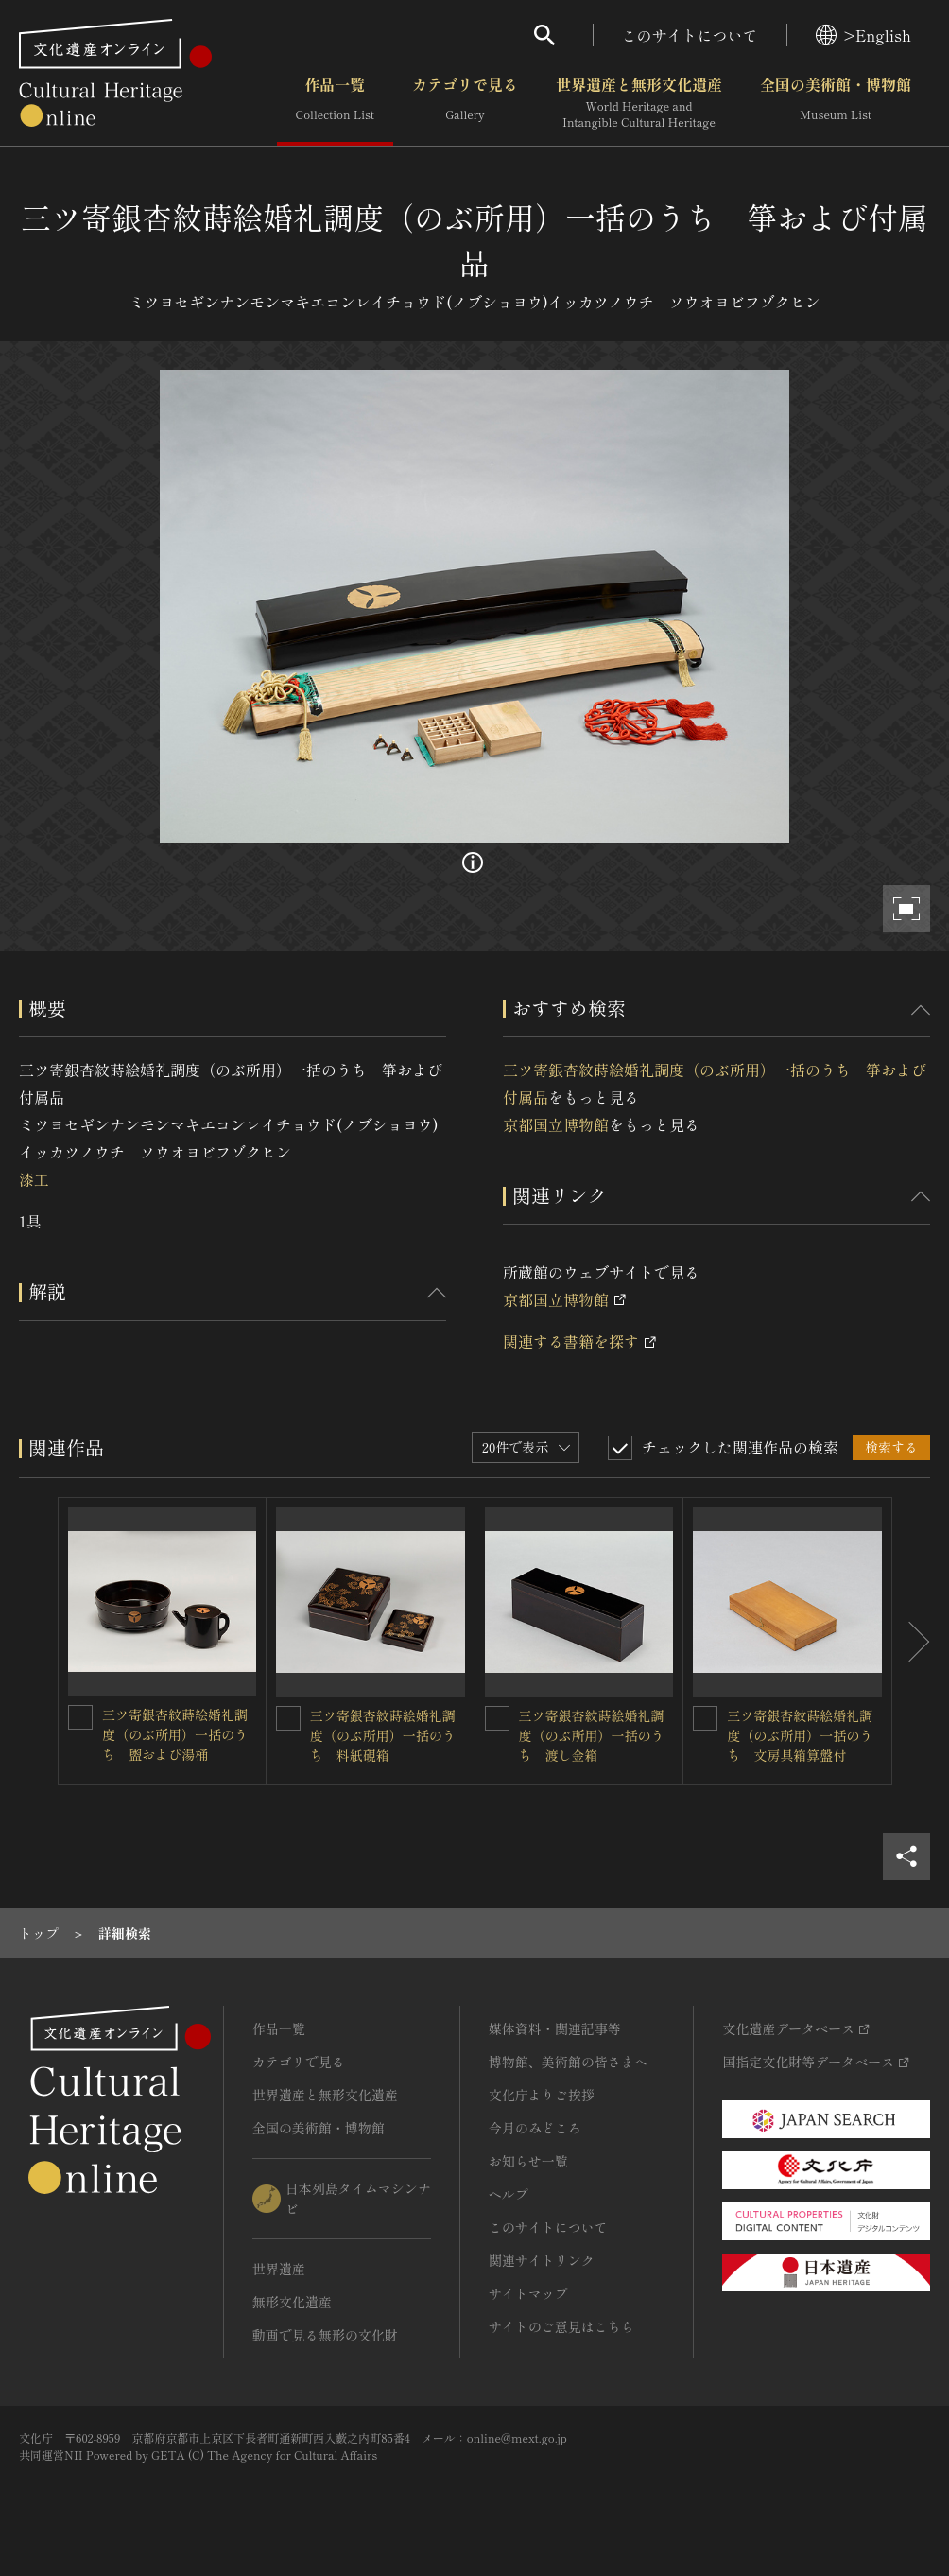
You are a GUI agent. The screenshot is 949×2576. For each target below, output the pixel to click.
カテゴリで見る (465, 103)
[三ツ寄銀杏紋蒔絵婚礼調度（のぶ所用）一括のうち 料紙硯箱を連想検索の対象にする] (288, 1718)
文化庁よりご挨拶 (542, 2094)
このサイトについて (690, 35)
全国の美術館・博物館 (835, 103)
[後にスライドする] (911, 1641)
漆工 (34, 1179)
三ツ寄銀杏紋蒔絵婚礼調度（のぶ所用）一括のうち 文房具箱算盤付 (799, 1735)
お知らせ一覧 (528, 2160)
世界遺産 (278, 2268)
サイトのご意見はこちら (561, 2326)
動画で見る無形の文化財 (325, 2334)
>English (863, 35)
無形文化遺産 (292, 2301)
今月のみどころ (535, 2127)
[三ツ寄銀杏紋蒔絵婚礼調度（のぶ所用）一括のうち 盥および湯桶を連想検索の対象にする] (80, 1717)
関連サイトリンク (542, 2260)
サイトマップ (528, 2293)
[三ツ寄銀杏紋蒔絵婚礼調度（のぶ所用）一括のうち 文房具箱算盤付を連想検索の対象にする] (705, 1718)
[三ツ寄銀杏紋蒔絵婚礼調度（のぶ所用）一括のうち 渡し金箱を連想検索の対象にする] (497, 1718)
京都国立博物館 (556, 1124)
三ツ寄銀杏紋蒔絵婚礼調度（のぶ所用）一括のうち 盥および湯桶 (175, 1734)
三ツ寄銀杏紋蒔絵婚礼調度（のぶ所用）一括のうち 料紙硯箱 (383, 1735)
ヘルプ (508, 2193)
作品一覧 (335, 103)
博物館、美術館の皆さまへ (568, 2061)
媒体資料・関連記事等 (555, 2028)
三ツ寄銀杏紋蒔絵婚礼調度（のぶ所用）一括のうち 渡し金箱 (591, 1735)
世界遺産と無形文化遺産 (639, 103)
